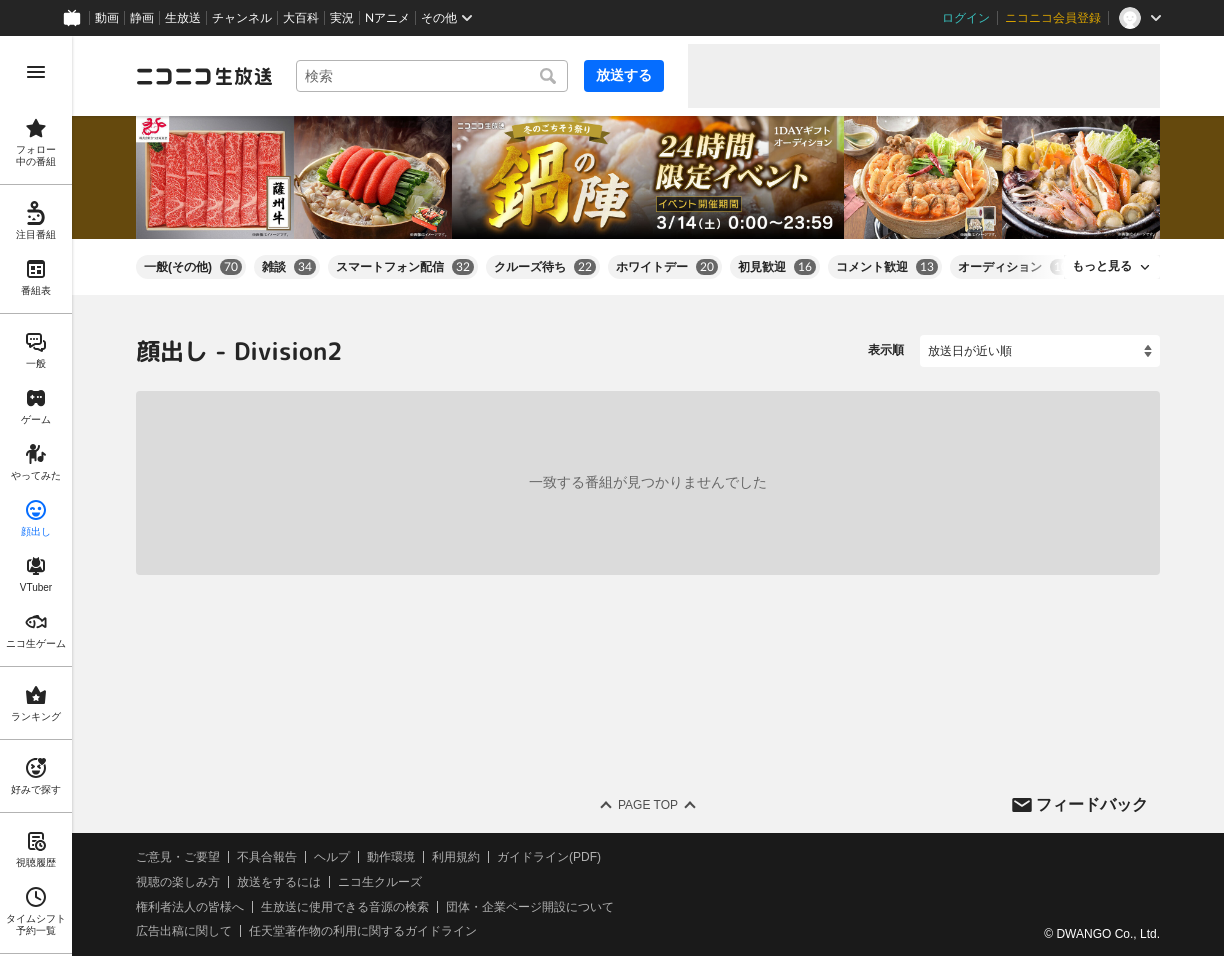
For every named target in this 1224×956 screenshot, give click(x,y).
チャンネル (242, 18)
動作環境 (391, 857)
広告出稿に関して (184, 931)
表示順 (886, 350)
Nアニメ (387, 18)
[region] (36, 496)
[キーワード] (432, 76)
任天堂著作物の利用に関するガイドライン (363, 931)
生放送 (183, 18)
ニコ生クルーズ (380, 882)
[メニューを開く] (36, 72)
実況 (342, 18)
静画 (142, 18)
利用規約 (456, 857)
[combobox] (432, 76)
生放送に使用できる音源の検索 (345, 906)
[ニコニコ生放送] (204, 76)
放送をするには (279, 882)
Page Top (648, 805)
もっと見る (1102, 266)
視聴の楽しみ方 (178, 882)
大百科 (301, 18)
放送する (624, 75)
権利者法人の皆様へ (190, 906)
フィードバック (1092, 803)
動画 (107, 18)
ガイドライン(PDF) (549, 857)
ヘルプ (332, 857)
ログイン (966, 18)
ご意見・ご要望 (178, 857)
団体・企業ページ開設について (530, 906)
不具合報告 (267, 857)
